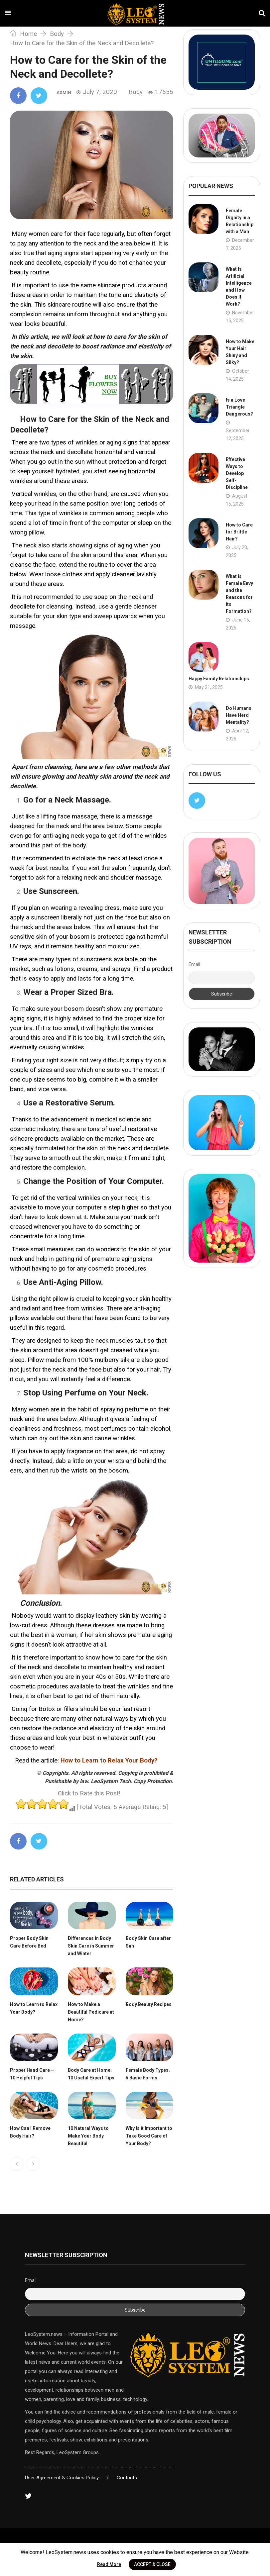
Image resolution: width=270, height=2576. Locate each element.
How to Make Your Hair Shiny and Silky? (240, 352)
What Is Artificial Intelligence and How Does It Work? (239, 286)
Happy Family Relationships (219, 678)
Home (23, 34)
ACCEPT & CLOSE (152, 2564)
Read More (109, 2564)
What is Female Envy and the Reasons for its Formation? (239, 594)
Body (57, 34)
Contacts (127, 2478)
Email (194, 964)
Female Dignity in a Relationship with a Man (239, 221)
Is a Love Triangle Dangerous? (239, 407)
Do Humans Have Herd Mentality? (238, 715)
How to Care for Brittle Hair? (239, 531)
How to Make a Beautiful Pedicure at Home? (91, 2012)
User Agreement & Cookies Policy (62, 2478)
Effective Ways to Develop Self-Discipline (237, 473)
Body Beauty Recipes (149, 2004)
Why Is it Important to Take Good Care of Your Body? (149, 2136)
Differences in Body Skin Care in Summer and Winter (91, 1946)
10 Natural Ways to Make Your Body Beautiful (88, 2136)
